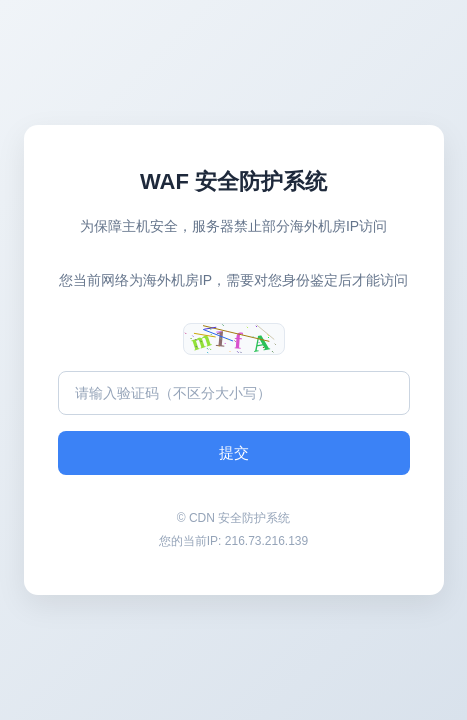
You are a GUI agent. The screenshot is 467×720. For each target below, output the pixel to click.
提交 (234, 452)
